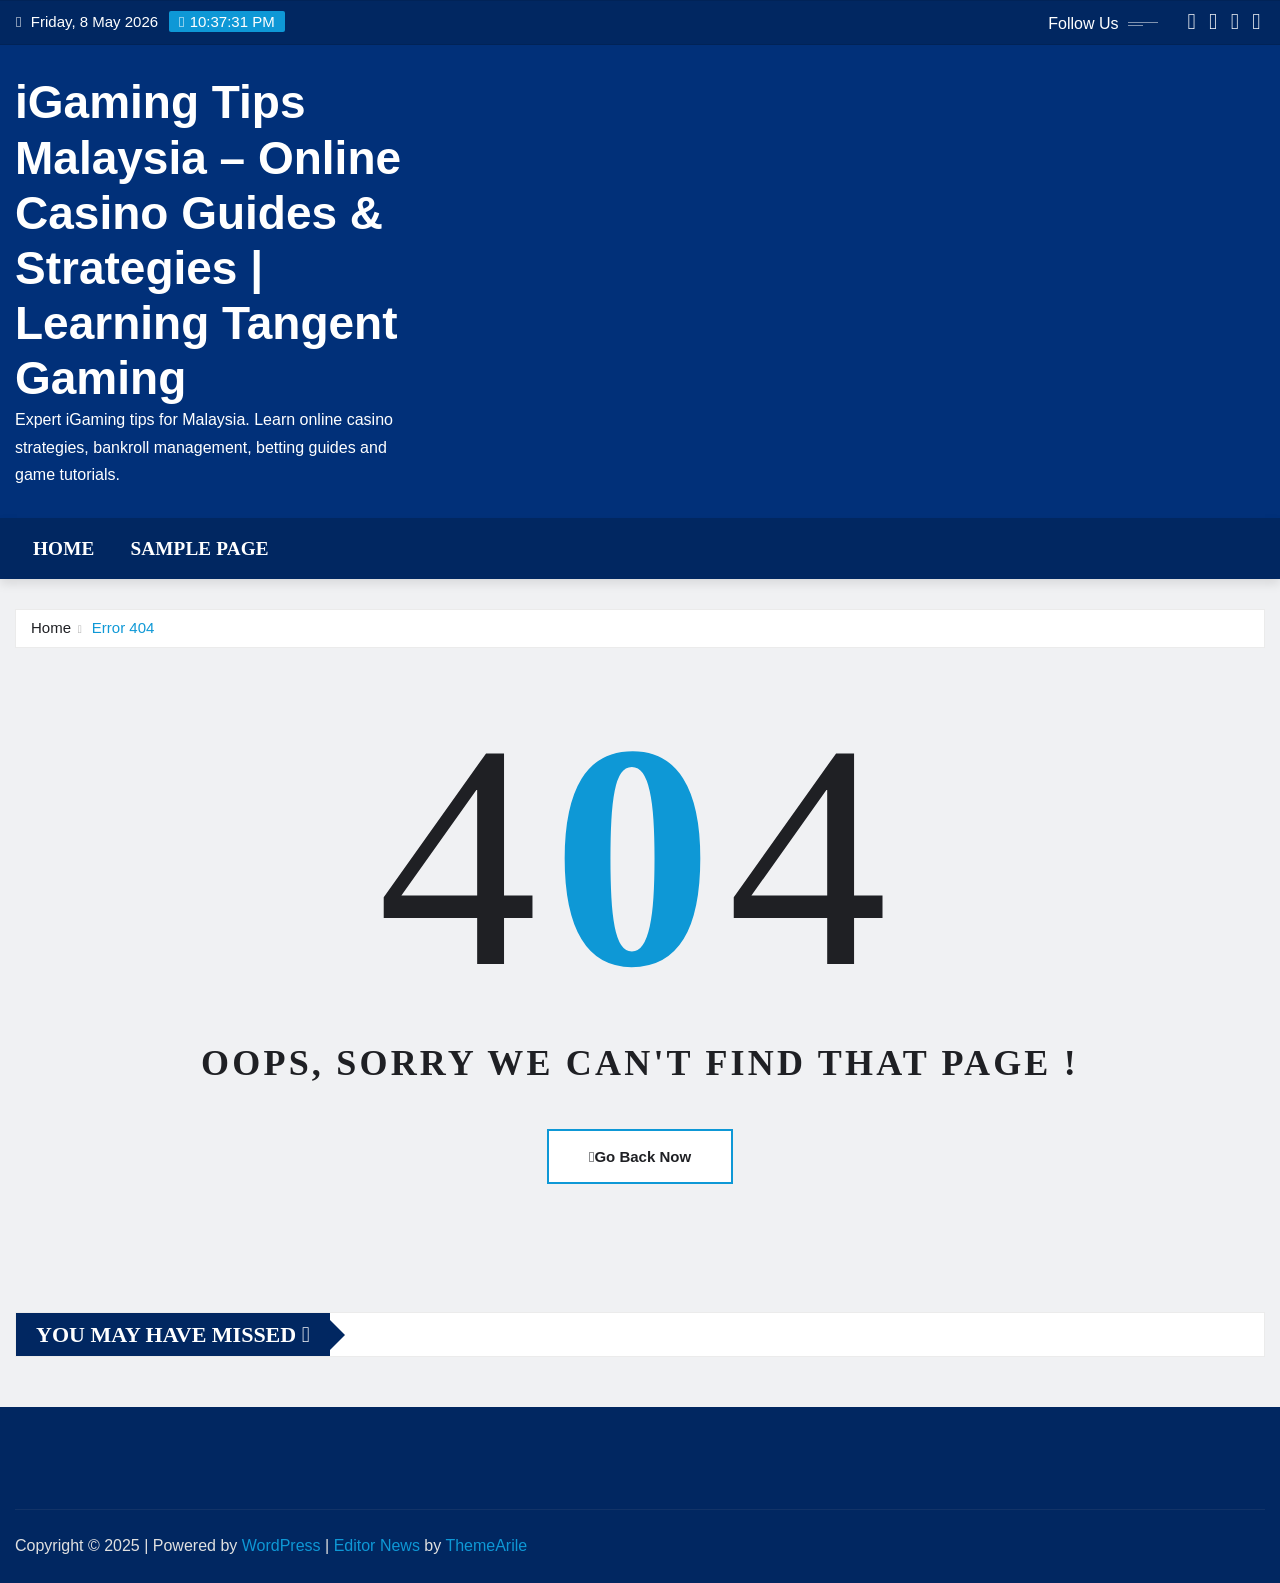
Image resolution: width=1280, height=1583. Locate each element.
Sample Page (199, 548)
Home (63, 548)
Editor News (377, 1545)
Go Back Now (640, 1156)
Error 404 (123, 627)
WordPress (281, 1545)
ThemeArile (486, 1545)
